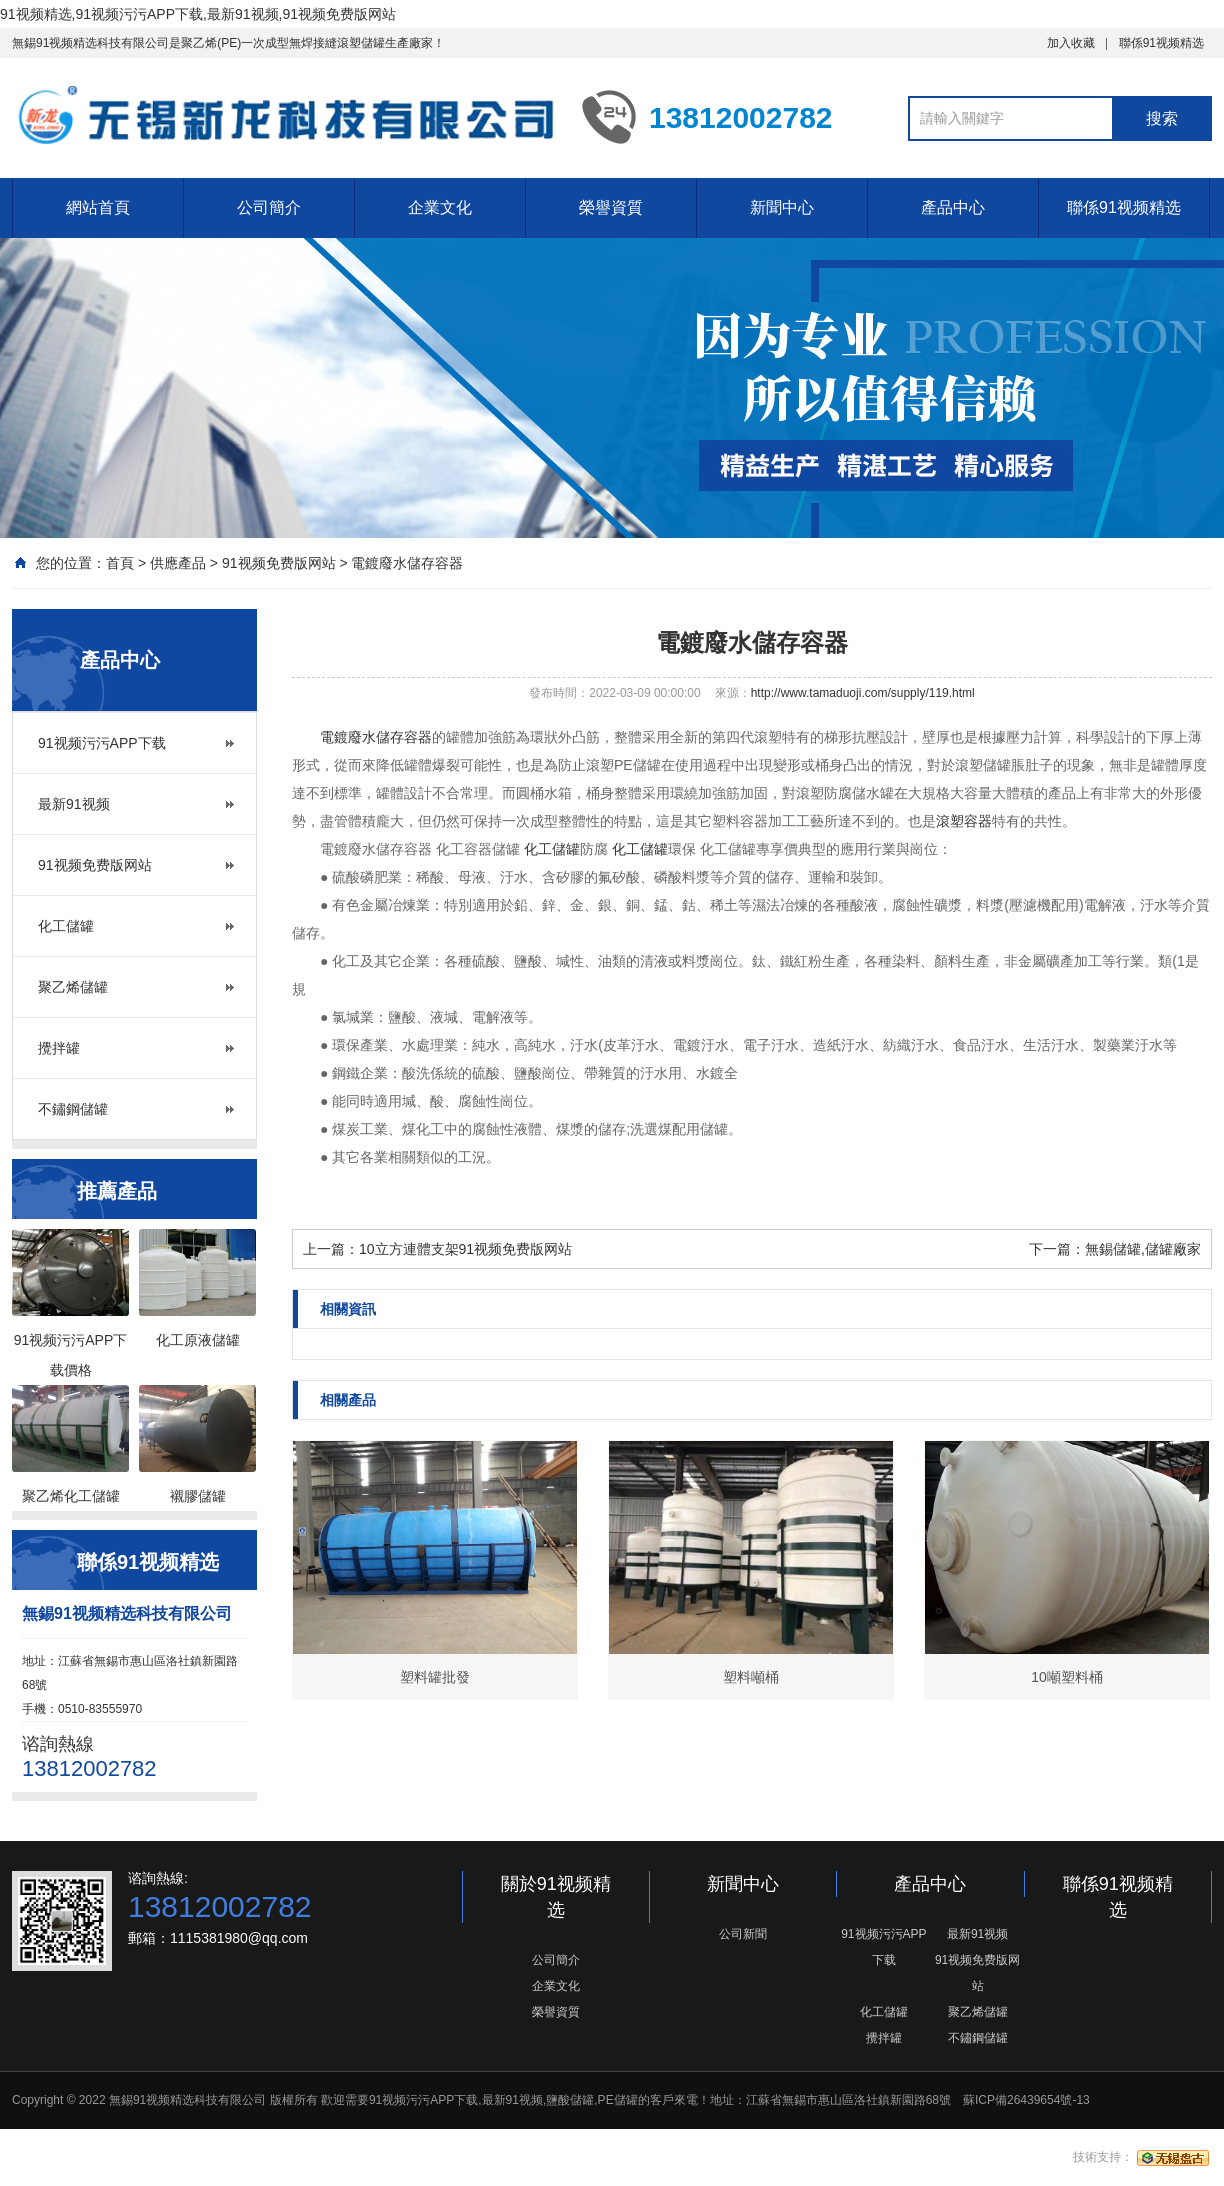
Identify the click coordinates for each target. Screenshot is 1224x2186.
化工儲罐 (66, 926)
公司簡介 (269, 207)
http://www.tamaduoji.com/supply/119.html (863, 693)
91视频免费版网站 (279, 563)
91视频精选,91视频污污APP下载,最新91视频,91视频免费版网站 (198, 14)
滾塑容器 (964, 821)
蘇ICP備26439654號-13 (1026, 2100)
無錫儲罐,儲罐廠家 (1143, 1249)
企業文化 (440, 207)
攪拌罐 (59, 1048)
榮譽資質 (611, 207)
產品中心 (953, 207)
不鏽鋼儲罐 (73, 1109)
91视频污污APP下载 (102, 743)
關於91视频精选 (556, 1897)
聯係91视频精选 (1161, 43)
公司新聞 (743, 1934)
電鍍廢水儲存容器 (407, 563)
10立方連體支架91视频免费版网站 (465, 1249)
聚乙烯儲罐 (73, 987)
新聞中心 (782, 207)
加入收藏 (1071, 43)
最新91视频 (74, 804)
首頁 (120, 563)
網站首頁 (98, 207)
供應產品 (178, 563)
